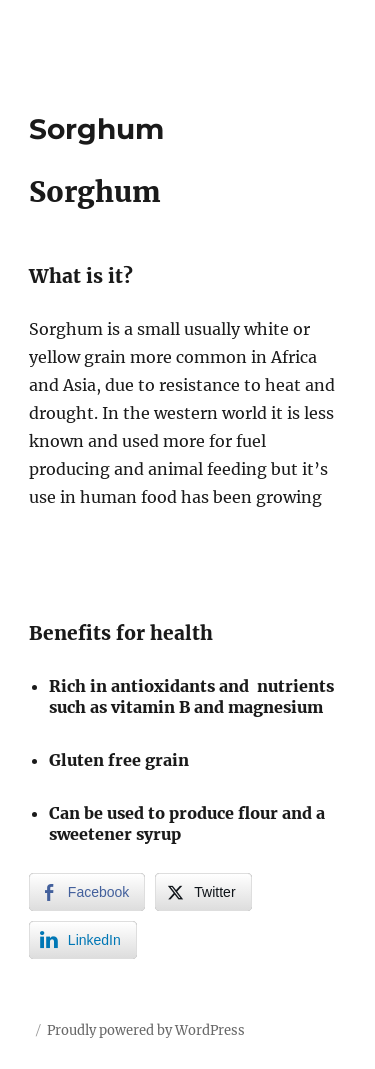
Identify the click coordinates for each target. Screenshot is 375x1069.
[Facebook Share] (87, 892)
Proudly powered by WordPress (146, 1030)
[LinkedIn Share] (83, 940)
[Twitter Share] (203, 892)
